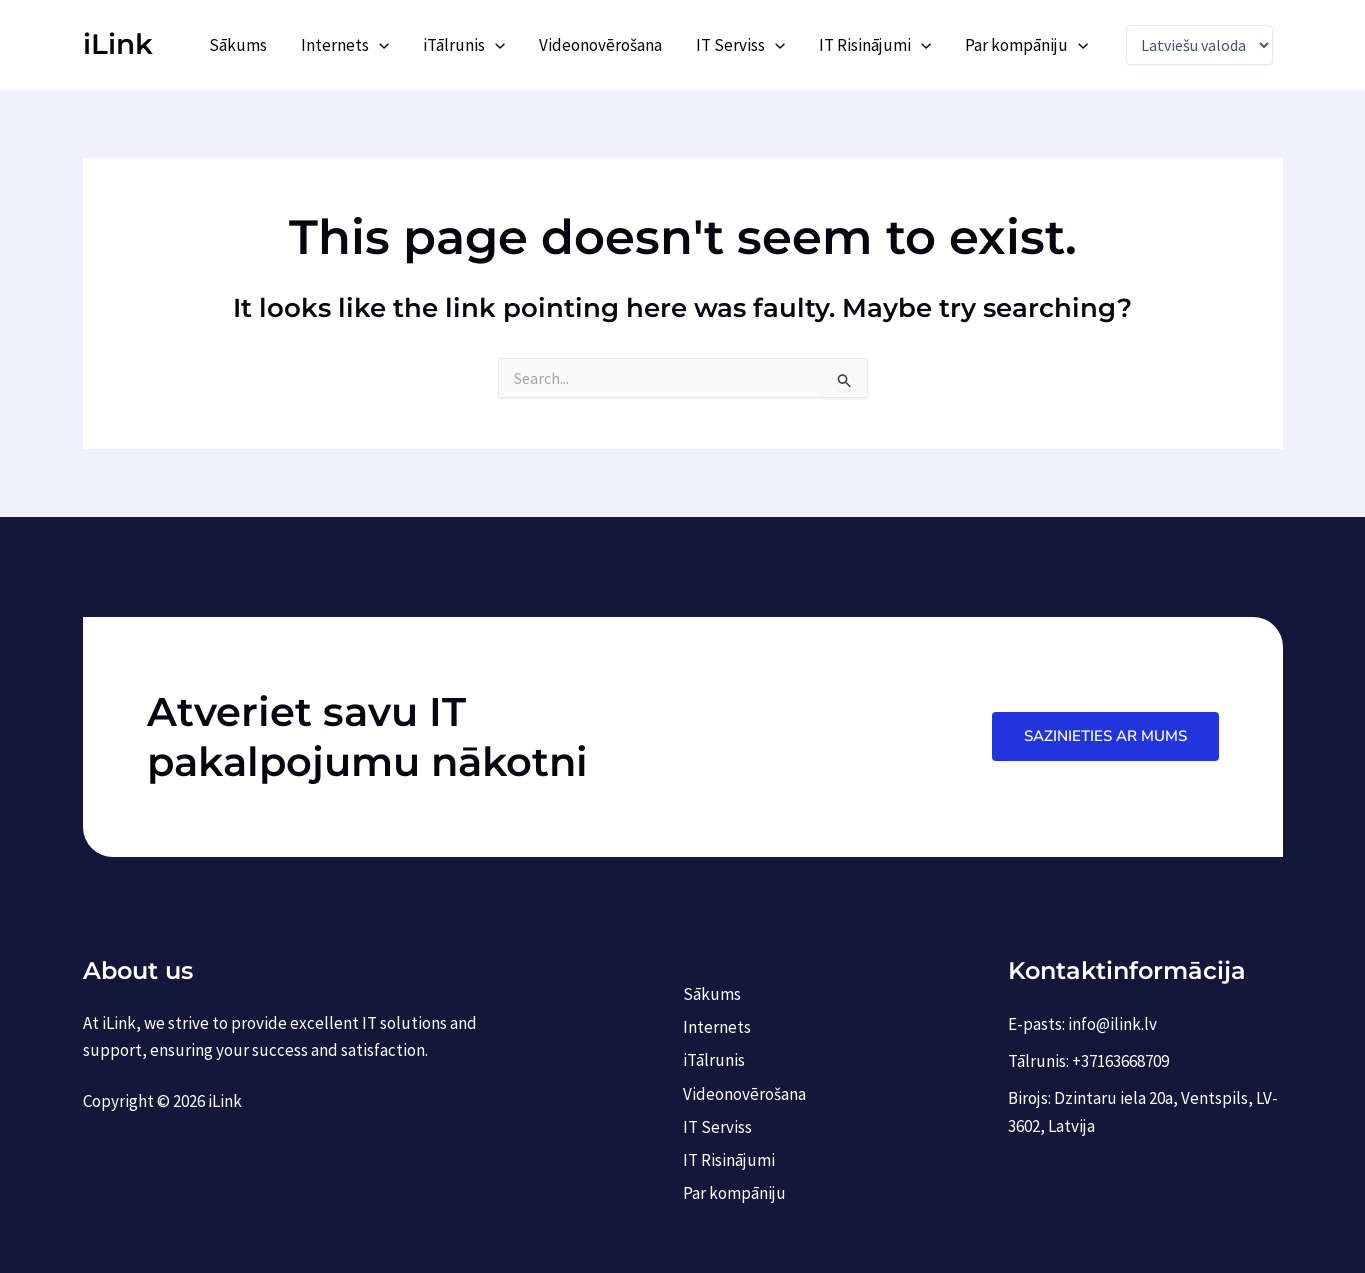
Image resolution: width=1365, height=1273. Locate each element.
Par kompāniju (1026, 45)
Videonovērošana (600, 45)
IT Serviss (740, 45)
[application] (379, 45)
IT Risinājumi (875, 45)
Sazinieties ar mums (1105, 736)
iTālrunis (464, 45)
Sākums (238, 45)
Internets (345, 45)
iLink (118, 44)
